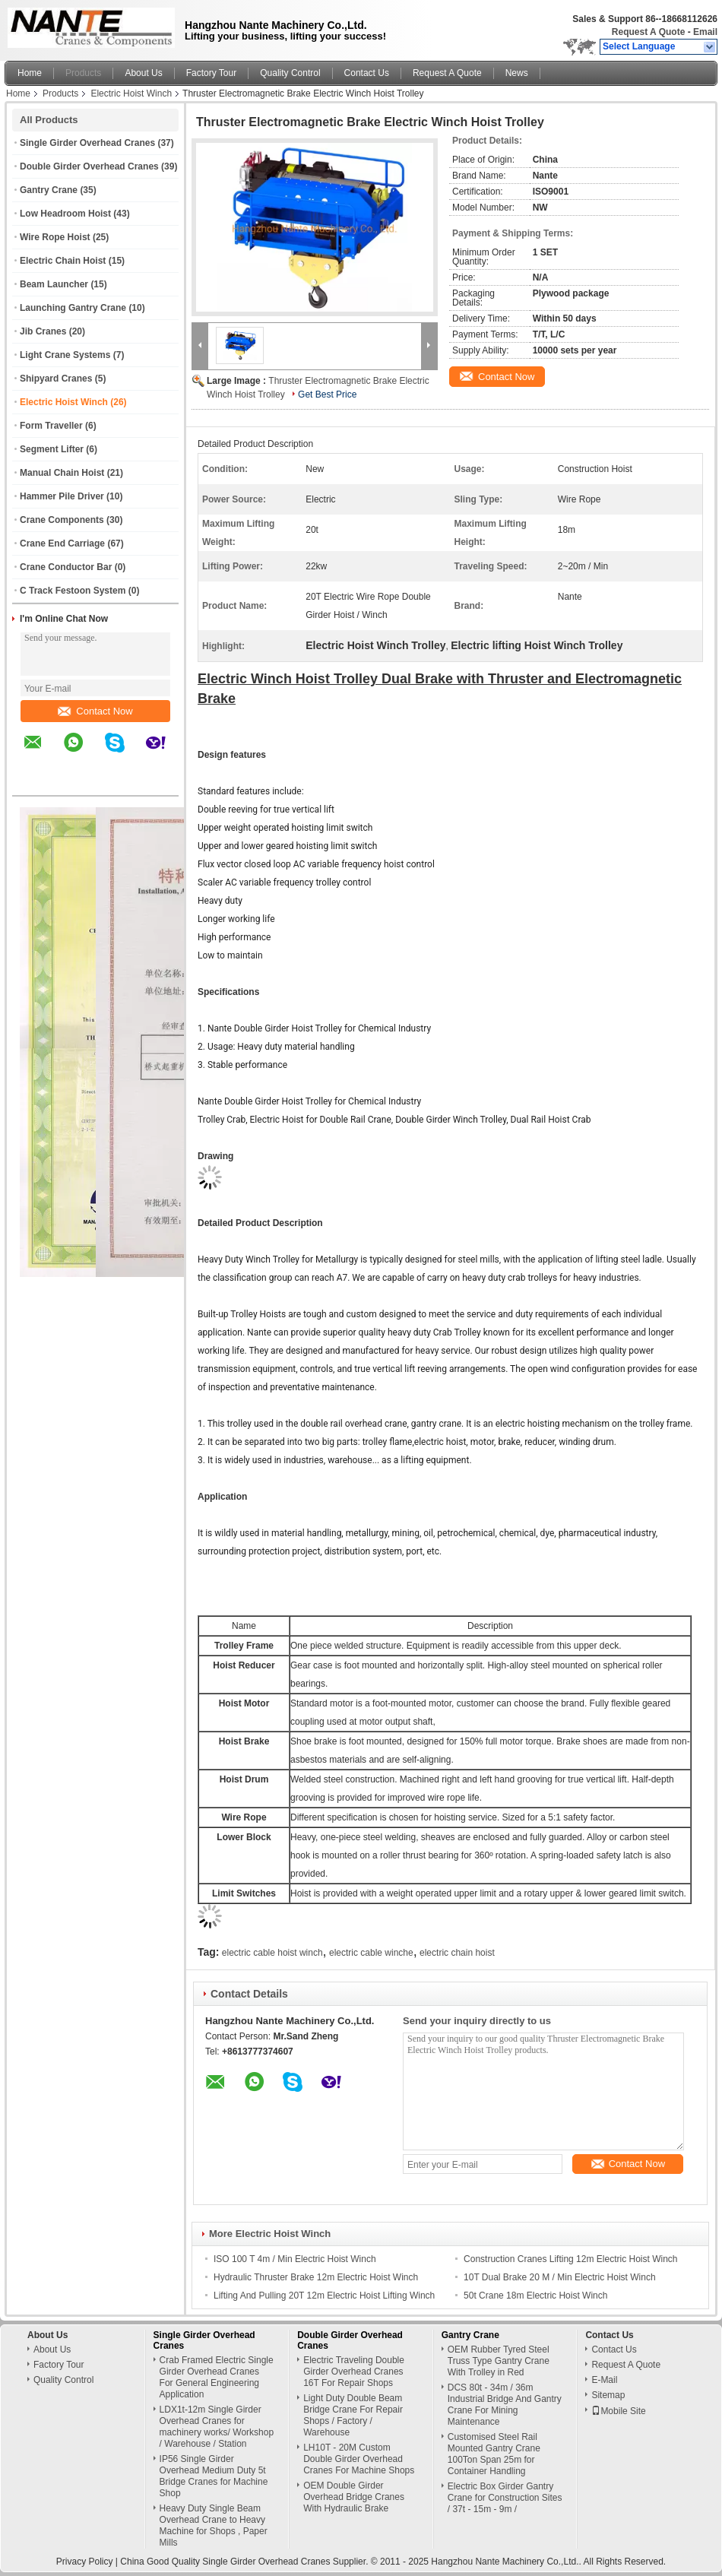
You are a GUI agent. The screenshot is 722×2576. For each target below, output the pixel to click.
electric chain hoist (457, 1952)
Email (705, 32)
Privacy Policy (84, 2561)
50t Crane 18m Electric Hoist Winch (535, 2295)
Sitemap (608, 2395)
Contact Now (95, 711)
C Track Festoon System (72, 590)
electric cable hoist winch (272, 1952)
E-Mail (604, 2380)
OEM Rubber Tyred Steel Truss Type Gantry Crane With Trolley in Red (498, 2361)
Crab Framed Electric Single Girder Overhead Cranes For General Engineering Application (217, 2377)
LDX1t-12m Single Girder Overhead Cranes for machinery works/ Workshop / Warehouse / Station (217, 2426)
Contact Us (366, 73)
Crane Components (62, 520)
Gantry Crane (49, 190)
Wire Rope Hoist (55, 237)
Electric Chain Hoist (63, 260)
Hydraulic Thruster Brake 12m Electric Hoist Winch (316, 2277)
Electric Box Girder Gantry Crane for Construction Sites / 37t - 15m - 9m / (505, 2497)
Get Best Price (327, 394)
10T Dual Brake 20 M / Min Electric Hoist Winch (560, 2277)
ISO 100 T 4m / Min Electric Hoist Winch (295, 2259)
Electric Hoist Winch (131, 93)
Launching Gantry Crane (73, 308)
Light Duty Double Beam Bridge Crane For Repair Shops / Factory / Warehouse (353, 2415)
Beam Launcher (54, 284)
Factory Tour (211, 73)
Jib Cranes (43, 331)
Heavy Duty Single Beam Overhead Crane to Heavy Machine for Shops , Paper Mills (214, 2525)
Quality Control (290, 73)
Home (29, 73)
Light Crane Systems (65, 355)
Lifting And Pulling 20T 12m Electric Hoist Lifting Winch (324, 2295)
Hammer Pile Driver (62, 496)
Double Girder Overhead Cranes (89, 166)
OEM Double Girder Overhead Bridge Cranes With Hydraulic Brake (353, 2497)
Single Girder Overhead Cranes (87, 143)
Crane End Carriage (62, 543)
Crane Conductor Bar (66, 567)
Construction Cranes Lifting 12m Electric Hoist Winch (570, 2259)
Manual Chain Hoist (62, 472)
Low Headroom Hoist (65, 213)
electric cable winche (371, 1952)
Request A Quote (648, 32)
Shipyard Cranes (56, 378)
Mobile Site (618, 2411)
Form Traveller (51, 425)
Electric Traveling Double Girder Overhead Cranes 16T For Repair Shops (353, 2371)
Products (83, 73)
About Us (143, 73)
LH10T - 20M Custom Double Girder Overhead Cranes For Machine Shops (358, 2459)
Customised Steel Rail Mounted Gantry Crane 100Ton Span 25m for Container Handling (494, 2454)
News (516, 73)
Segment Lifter (52, 449)
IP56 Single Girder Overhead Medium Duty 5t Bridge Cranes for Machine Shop (214, 2476)
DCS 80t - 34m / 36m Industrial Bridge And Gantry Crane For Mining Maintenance (505, 2404)
